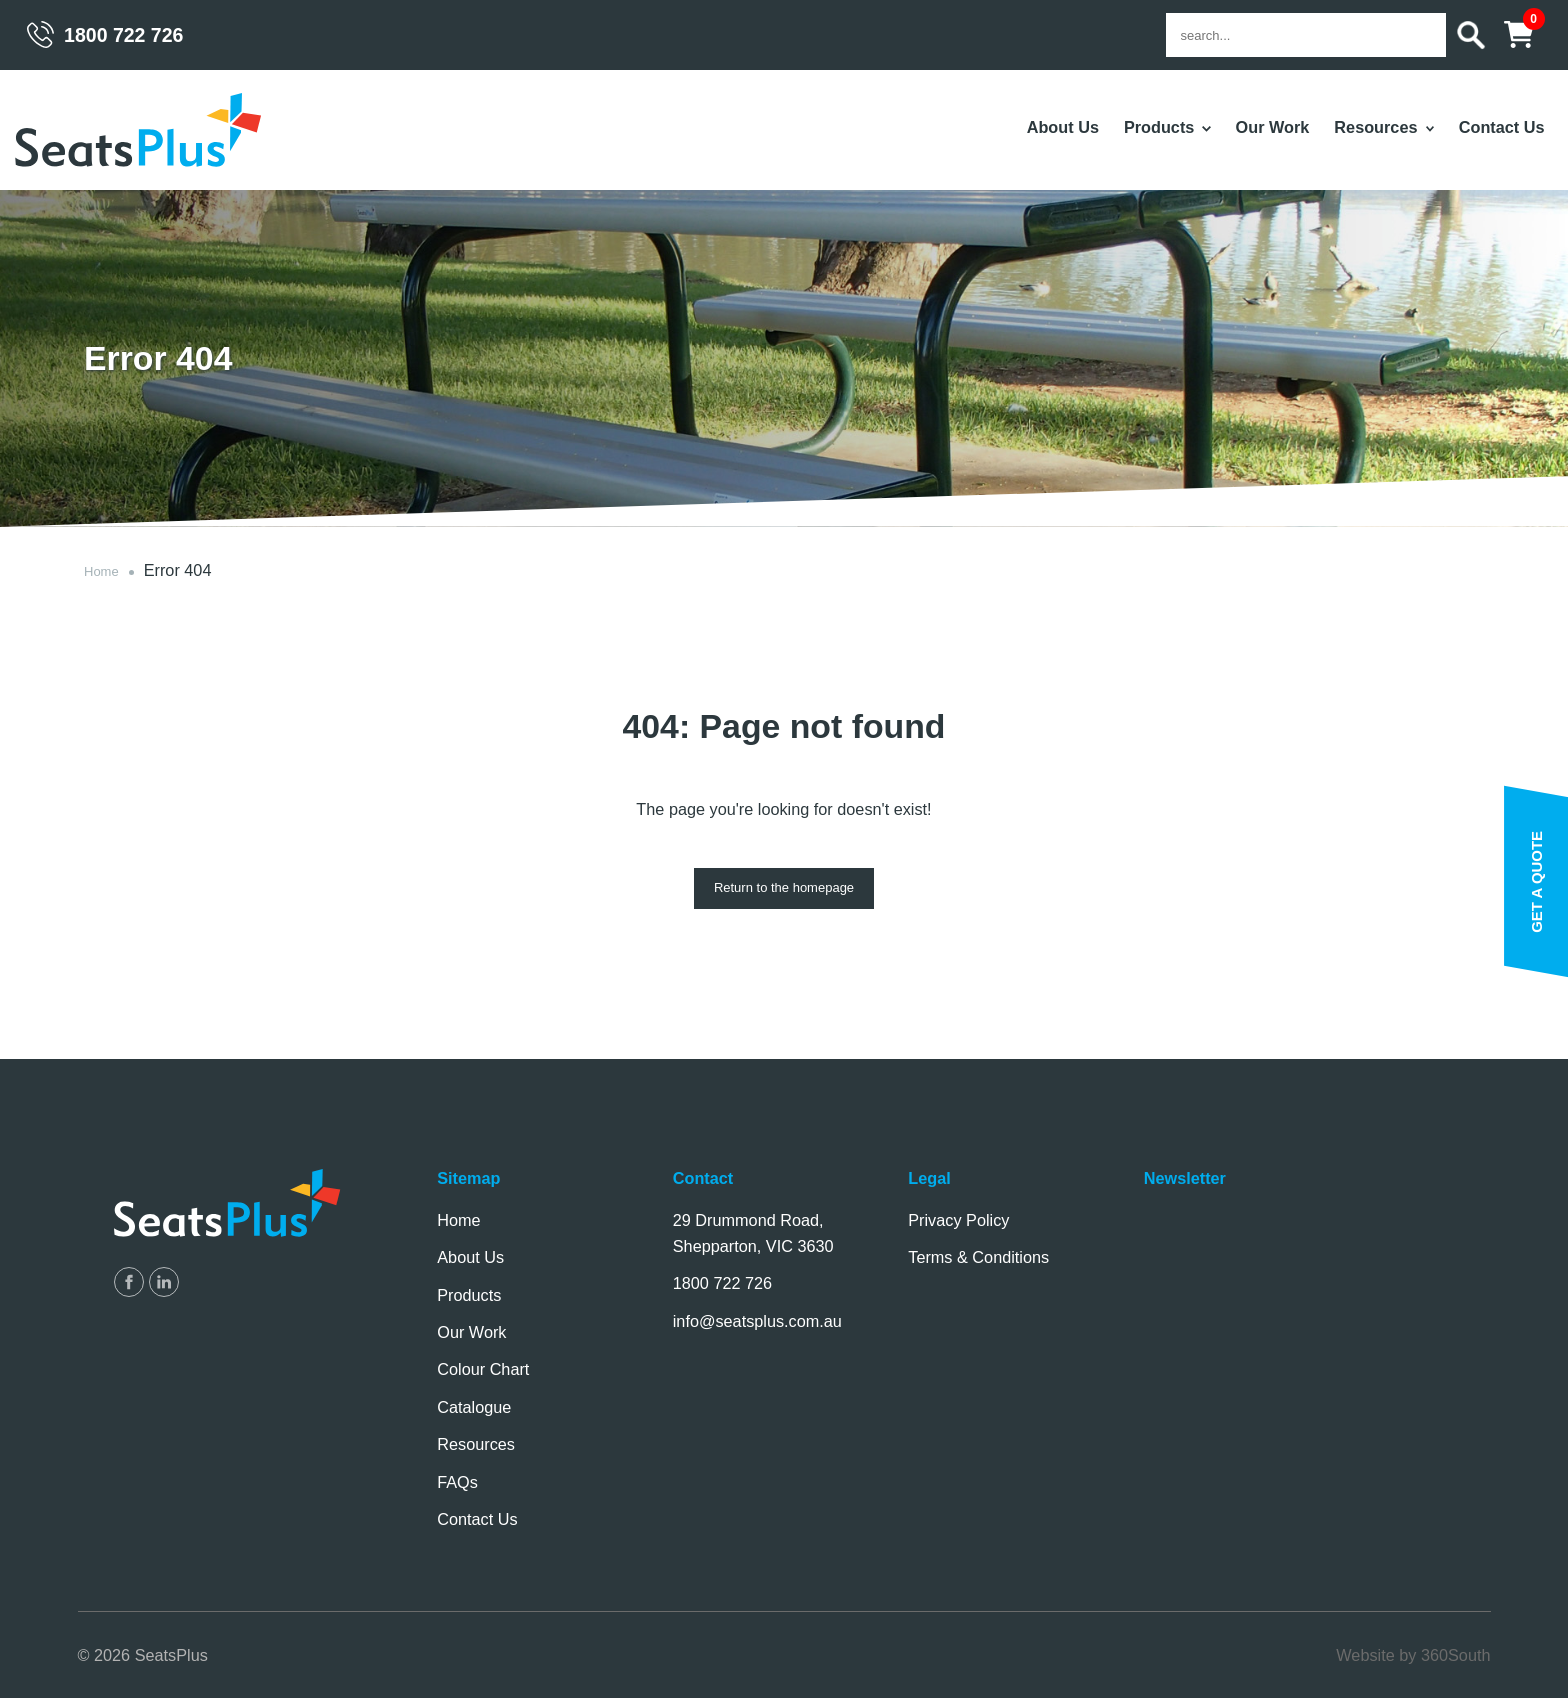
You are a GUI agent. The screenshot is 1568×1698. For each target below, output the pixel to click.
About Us (1063, 127)
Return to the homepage (784, 887)
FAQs (457, 1482)
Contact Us (1502, 127)
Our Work (1273, 127)
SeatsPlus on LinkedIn (164, 1282)
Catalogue (474, 1407)
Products (1159, 127)
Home (101, 571)
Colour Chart (483, 1369)
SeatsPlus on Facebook (129, 1282)
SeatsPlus (139, 130)
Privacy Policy (958, 1220)
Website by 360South (1413, 1655)
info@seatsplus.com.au (757, 1321)
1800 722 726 (123, 35)
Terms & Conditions (978, 1257)
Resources (1375, 127)
